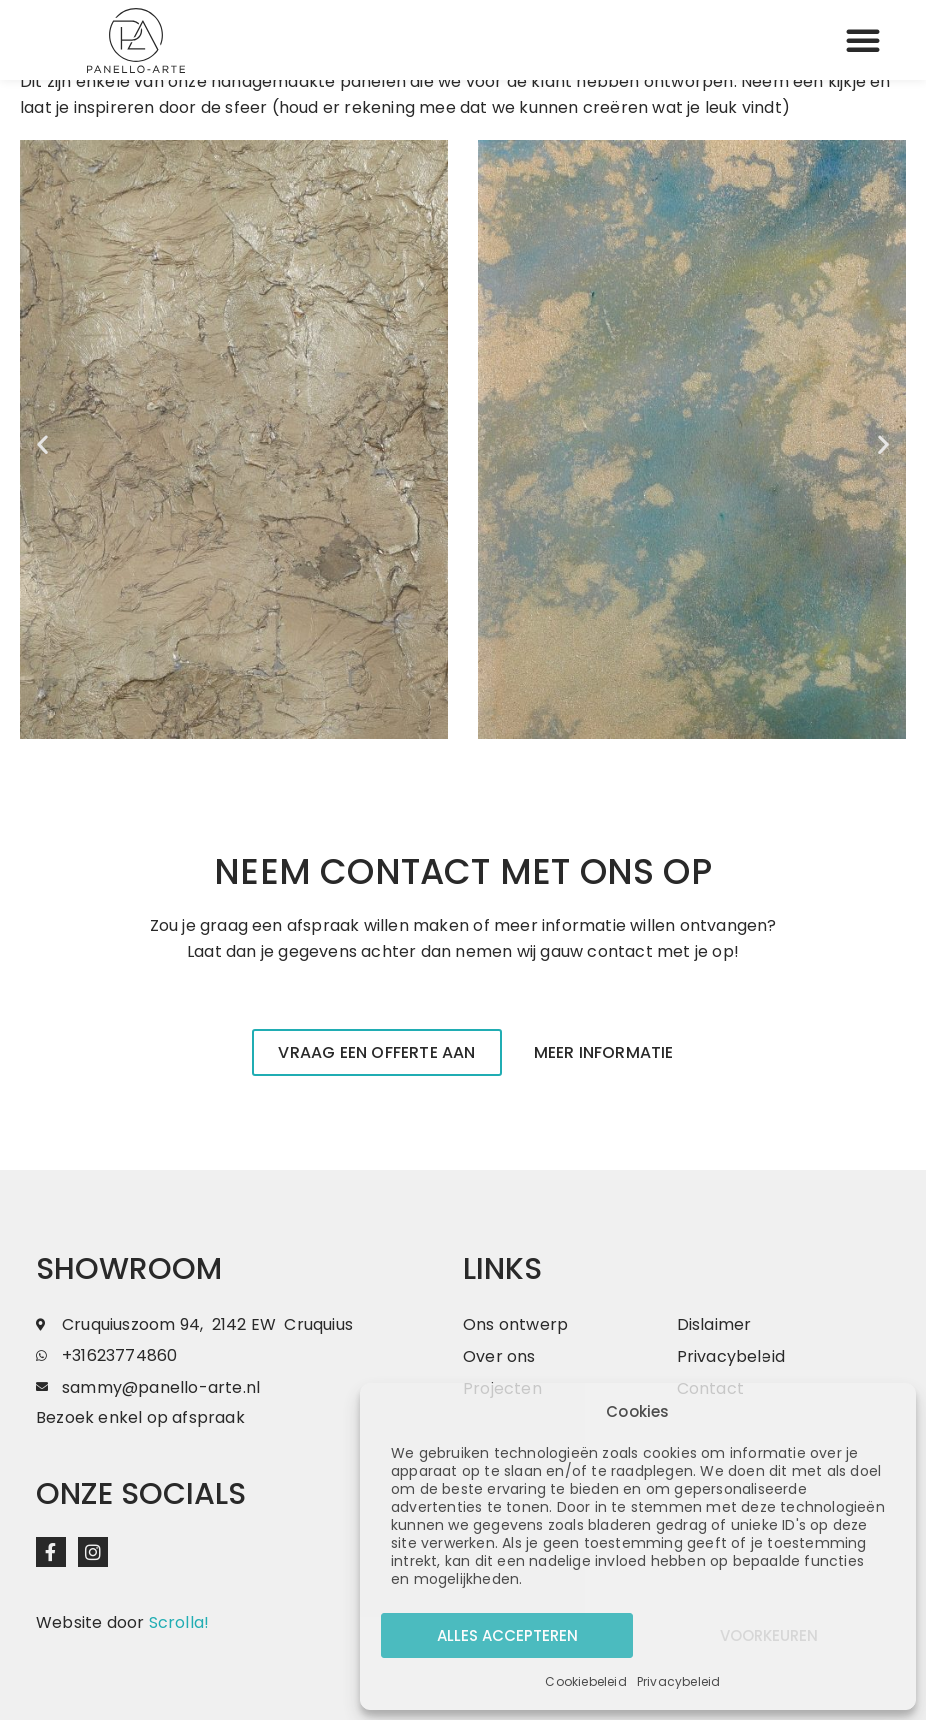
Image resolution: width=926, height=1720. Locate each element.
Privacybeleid (679, 1681)
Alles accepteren (507, 1635)
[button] (863, 40)
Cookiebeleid (585, 1681)
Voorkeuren (769, 1635)
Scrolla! (179, 1622)
